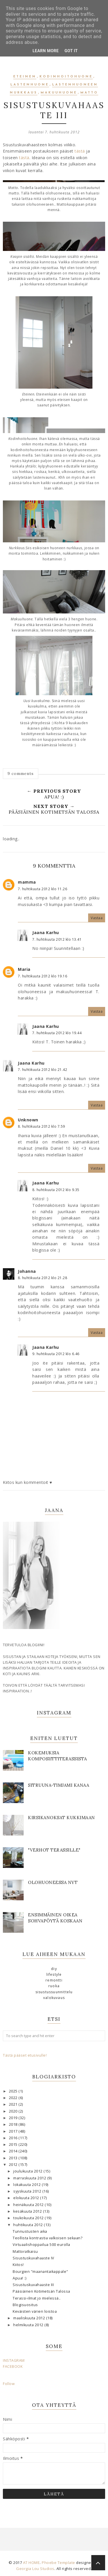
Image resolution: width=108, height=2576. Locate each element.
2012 (14, 2164)
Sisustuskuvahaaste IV (33, 2258)
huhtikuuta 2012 (28, 2224)
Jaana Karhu (45, 932)
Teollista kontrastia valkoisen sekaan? (47, 2238)
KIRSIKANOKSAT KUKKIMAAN (61, 1817)
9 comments (20, 773)
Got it (71, 50)
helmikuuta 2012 (28, 2324)
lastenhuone (29, 84)
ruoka (54, 1985)
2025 (14, 2091)
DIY (54, 1968)
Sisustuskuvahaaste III (33, 2284)
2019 (14, 2117)
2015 (14, 2144)
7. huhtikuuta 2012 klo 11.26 (42, 888)
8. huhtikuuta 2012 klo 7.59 (41, 1126)
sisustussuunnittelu (54, 1992)
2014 (14, 2151)
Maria (24, 969)
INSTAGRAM (14, 2360)
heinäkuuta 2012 (29, 2204)
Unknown (28, 1120)
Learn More (46, 50)
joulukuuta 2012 (28, 2171)
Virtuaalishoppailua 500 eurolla (41, 2244)
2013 (14, 2158)
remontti (54, 1980)
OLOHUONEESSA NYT (52, 1882)
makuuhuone (59, 92)
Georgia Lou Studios (35, 2568)
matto (89, 92)
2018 (14, 2124)
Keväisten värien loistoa (35, 2311)
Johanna (27, 1271)
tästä (80, 151)
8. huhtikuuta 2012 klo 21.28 (42, 1277)
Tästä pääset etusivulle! (25, 2055)
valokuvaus (54, 1997)
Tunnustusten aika (30, 2231)
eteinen (24, 76)
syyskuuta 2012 (27, 2191)
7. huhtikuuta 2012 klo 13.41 (57, 939)
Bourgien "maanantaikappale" (40, 2271)
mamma (27, 882)
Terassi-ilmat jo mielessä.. (37, 2298)
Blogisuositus (25, 2304)
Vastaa (97, 917)
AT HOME (31, 2562)
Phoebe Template (58, 2562)
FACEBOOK (12, 2366)
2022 (14, 2097)
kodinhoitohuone (66, 76)
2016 (14, 2137)
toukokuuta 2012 (29, 2217)
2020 (14, 2111)
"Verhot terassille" (54, 1850)
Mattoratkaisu (25, 2251)
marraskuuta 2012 (30, 2178)
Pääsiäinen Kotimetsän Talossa (41, 2291)
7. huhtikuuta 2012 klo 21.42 (42, 1069)
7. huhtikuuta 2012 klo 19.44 (57, 1032)
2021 (14, 2104)
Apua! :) (19, 2278)
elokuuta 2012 (26, 2197)
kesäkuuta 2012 (28, 2211)
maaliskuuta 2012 (29, 2318)
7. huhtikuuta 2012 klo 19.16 (42, 976)
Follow (9, 2383)
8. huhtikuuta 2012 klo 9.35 (55, 1189)
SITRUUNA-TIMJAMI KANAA (58, 1785)
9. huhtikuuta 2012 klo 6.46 (55, 1353)
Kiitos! (18, 2264)
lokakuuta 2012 (27, 2184)
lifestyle (54, 1974)
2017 (14, 2131)
